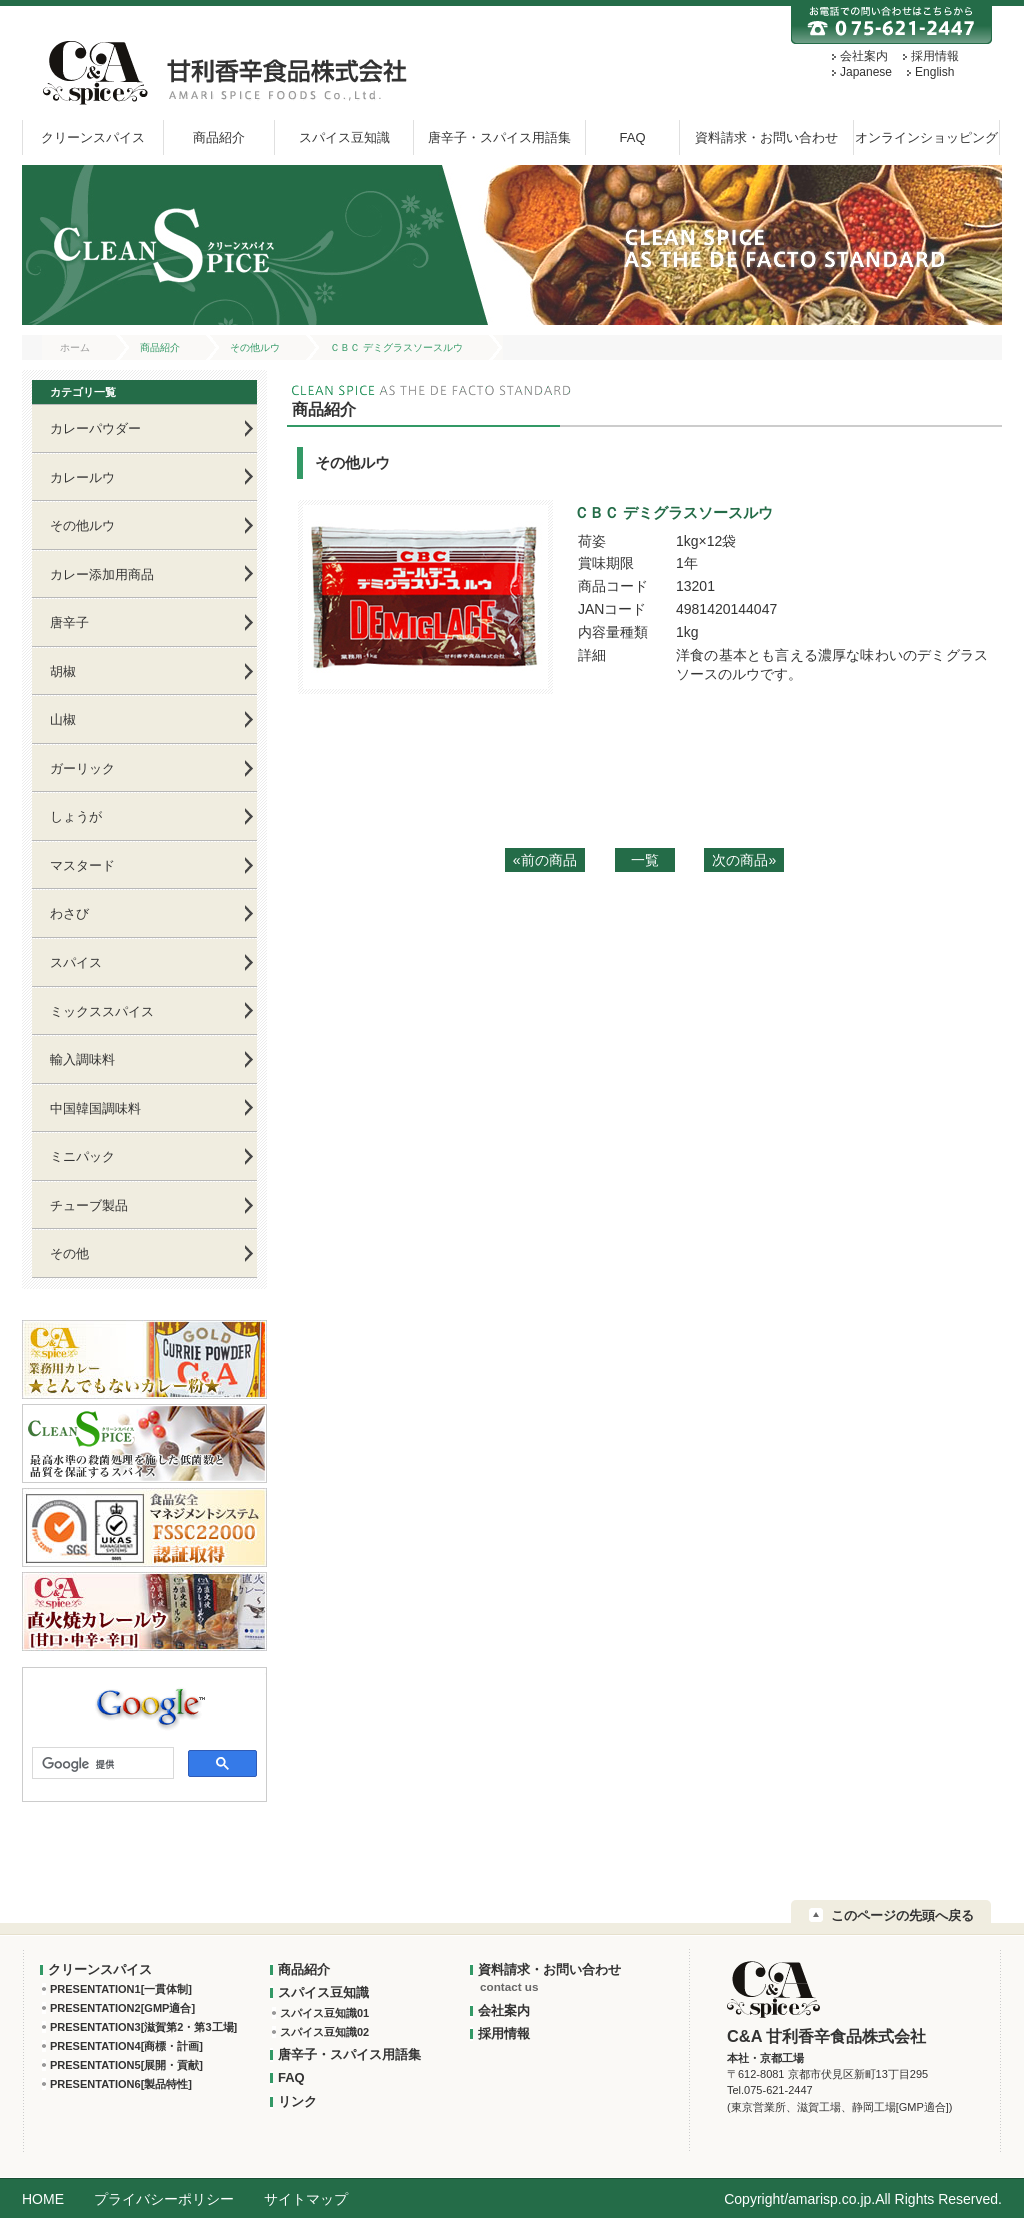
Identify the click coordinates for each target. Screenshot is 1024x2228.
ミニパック (82, 1156)
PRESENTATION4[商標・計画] (126, 2046)
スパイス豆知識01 (324, 2013)
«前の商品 (545, 860)
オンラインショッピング (926, 137)
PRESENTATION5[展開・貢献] (126, 2065)
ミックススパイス (102, 1011)
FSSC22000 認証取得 (144, 1527)
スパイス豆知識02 (324, 2032)
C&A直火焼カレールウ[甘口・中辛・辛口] (144, 1611)
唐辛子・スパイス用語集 (499, 137)
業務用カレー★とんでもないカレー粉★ (144, 1359)
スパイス (76, 962)
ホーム (75, 347)
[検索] (101, 1765)
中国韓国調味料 (95, 1108)
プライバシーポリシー (164, 2199)
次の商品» (744, 860)
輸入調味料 (82, 1059)
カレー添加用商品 (102, 574)
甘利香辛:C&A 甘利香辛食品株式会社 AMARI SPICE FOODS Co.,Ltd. (221, 72)
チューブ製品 (89, 1205)
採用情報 (935, 56)
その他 (69, 1253)
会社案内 (864, 56)
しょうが (76, 816)
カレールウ (82, 477)
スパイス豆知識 (344, 137)
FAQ (632, 137)
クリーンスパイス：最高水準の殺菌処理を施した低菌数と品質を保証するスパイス (144, 1443)
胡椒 (63, 671)
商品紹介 (219, 137)
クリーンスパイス (93, 137)
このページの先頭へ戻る (902, 1915)
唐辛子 (69, 622)
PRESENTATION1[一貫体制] (121, 1989)
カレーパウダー (95, 428)
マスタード (82, 865)
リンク (297, 2101)
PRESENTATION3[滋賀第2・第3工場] (143, 2027)
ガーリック (82, 768)
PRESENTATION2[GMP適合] (122, 2008)
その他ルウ (255, 347)
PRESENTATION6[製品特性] (121, 2084)
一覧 (645, 860)
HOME (43, 2199)
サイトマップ (306, 2199)
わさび (69, 913)
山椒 (63, 719)
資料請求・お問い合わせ (766, 137)
